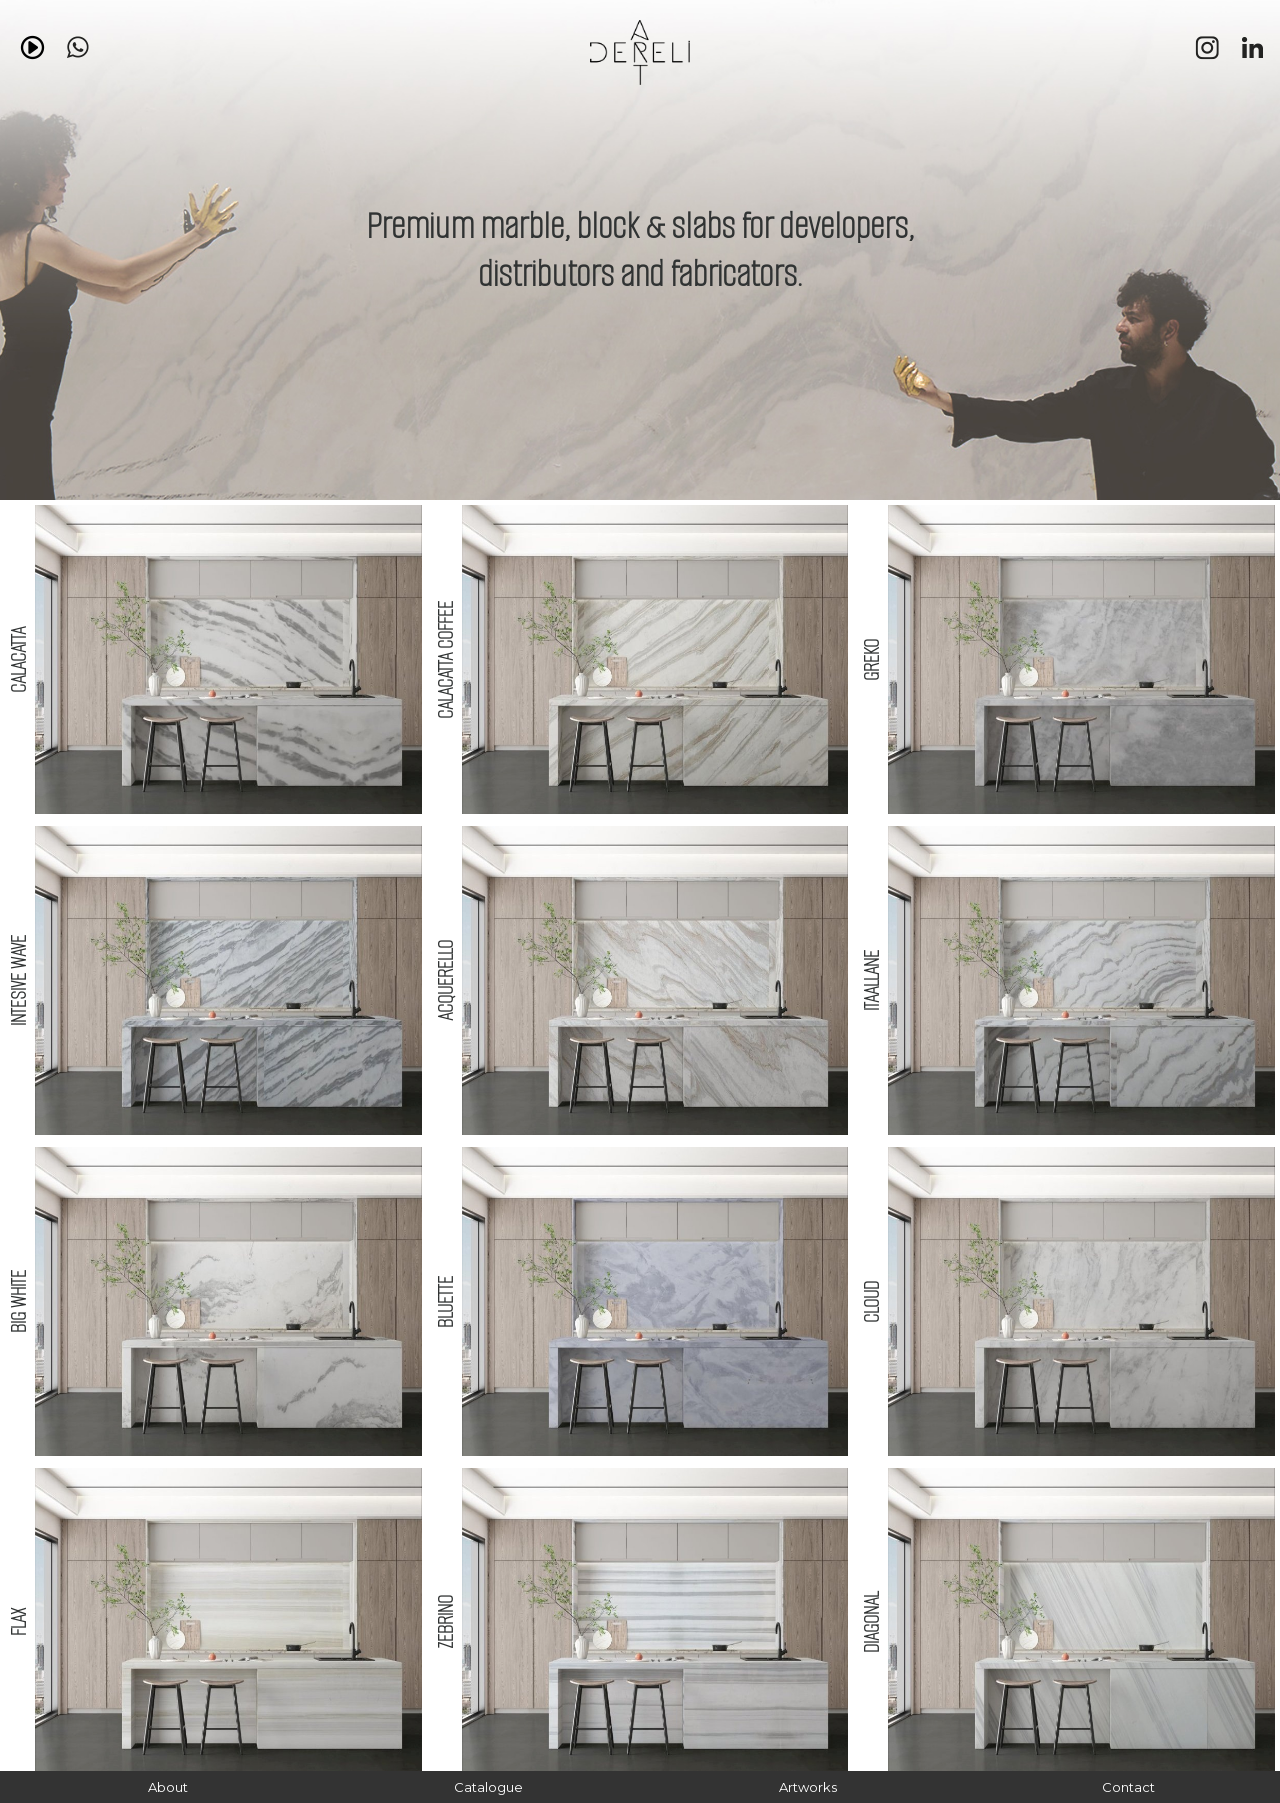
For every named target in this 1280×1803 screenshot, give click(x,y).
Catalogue (488, 1787)
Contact (1128, 1787)
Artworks (808, 1787)
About (168, 1787)
